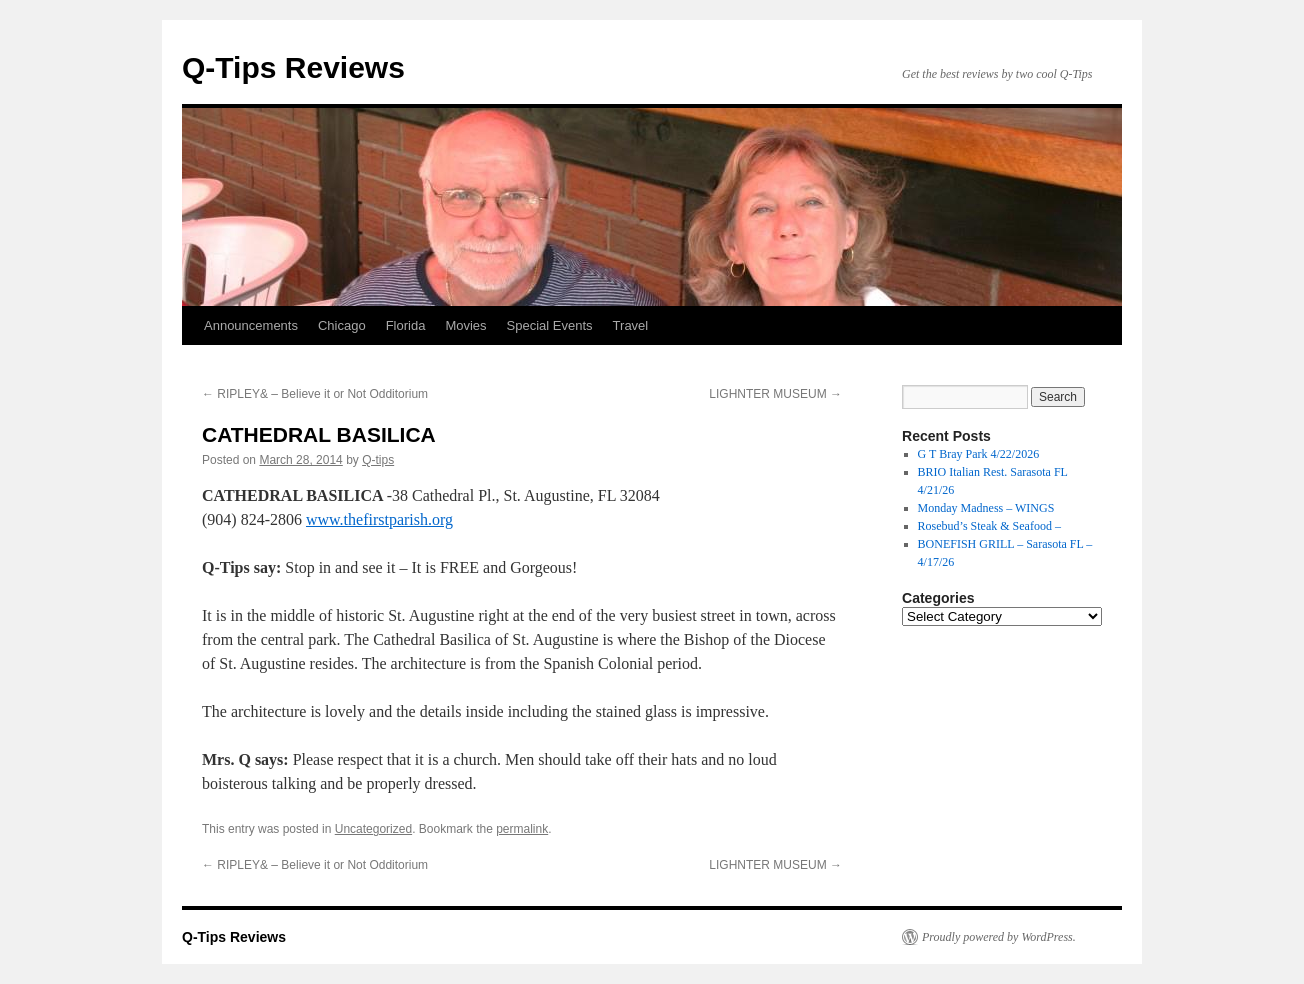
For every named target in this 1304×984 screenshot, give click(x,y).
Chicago (342, 325)
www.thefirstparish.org (379, 519)
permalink (522, 829)
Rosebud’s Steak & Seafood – (989, 526)
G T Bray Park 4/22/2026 (979, 454)
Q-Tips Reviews (293, 67)
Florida (406, 325)
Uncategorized (373, 829)
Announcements (251, 325)
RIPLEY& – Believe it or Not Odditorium (315, 394)
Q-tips (378, 460)
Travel (631, 325)
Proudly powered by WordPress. (999, 937)
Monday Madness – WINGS (986, 508)
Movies (465, 325)
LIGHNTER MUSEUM (775, 394)
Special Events (550, 325)
